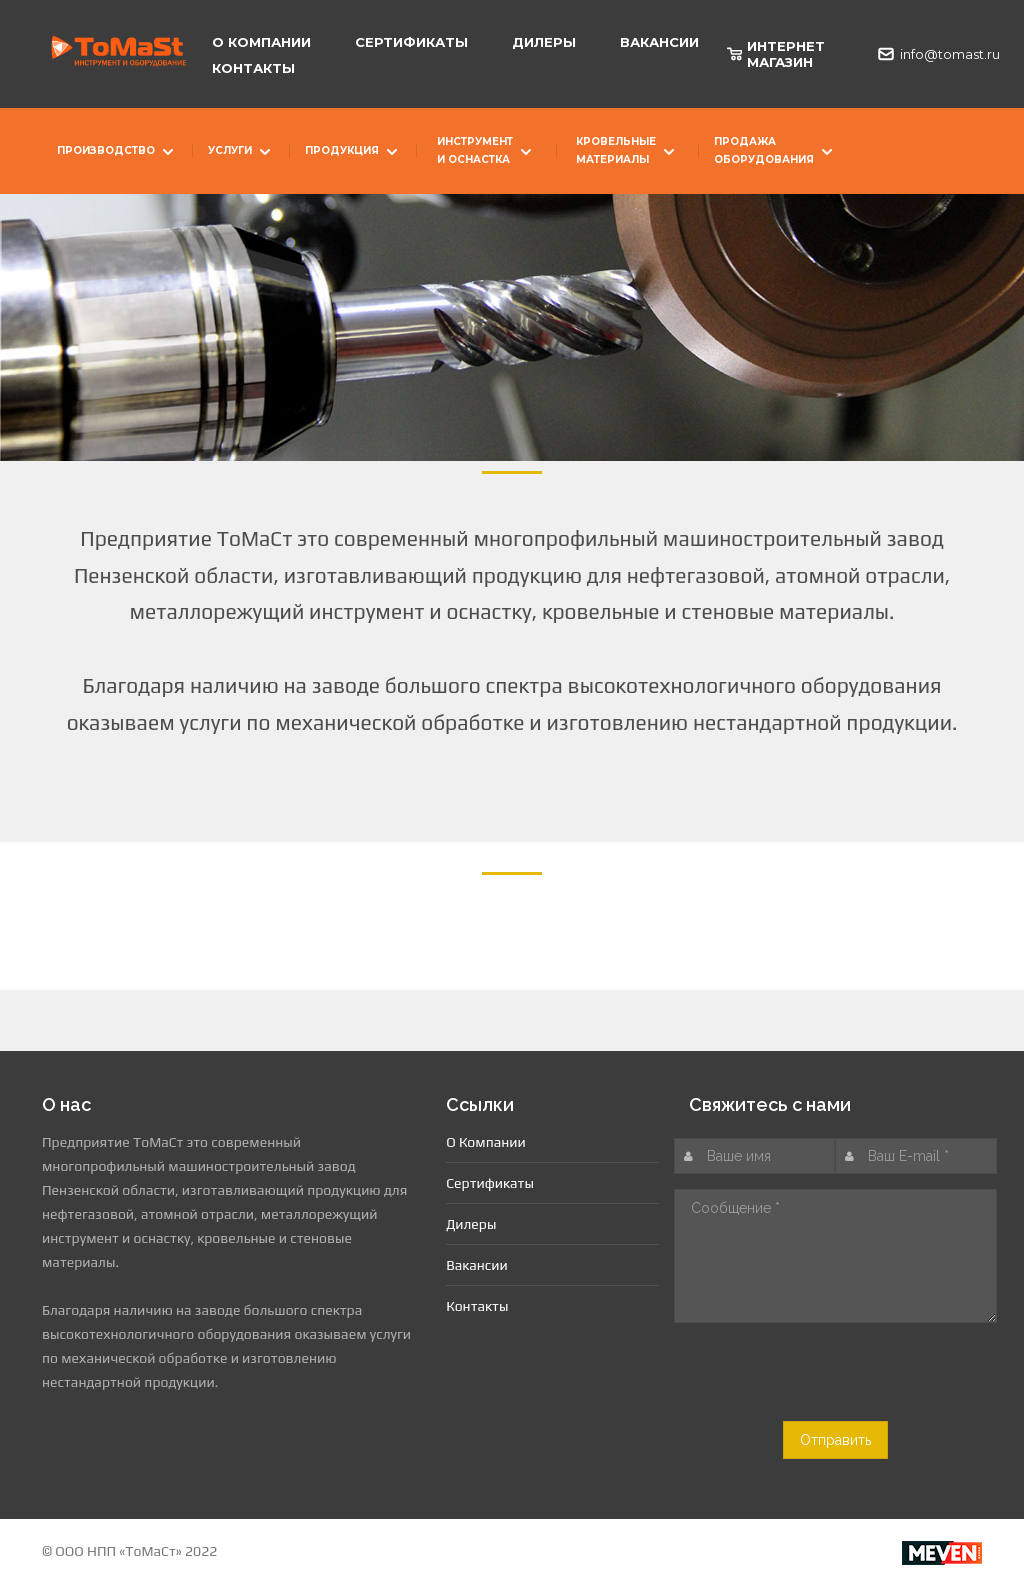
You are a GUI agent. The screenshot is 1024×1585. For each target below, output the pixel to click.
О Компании (261, 42)
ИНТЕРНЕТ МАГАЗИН (776, 54)
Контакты (253, 68)
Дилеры (544, 42)
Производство (117, 153)
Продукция (353, 153)
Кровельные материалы (627, 150)
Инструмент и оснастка (486, 150)
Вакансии (659, 42)
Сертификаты (411, 42)
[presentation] (841, 1382)
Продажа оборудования (775, 150)
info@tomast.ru (929, 54)
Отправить (835, 1440)
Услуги (241, 153)
